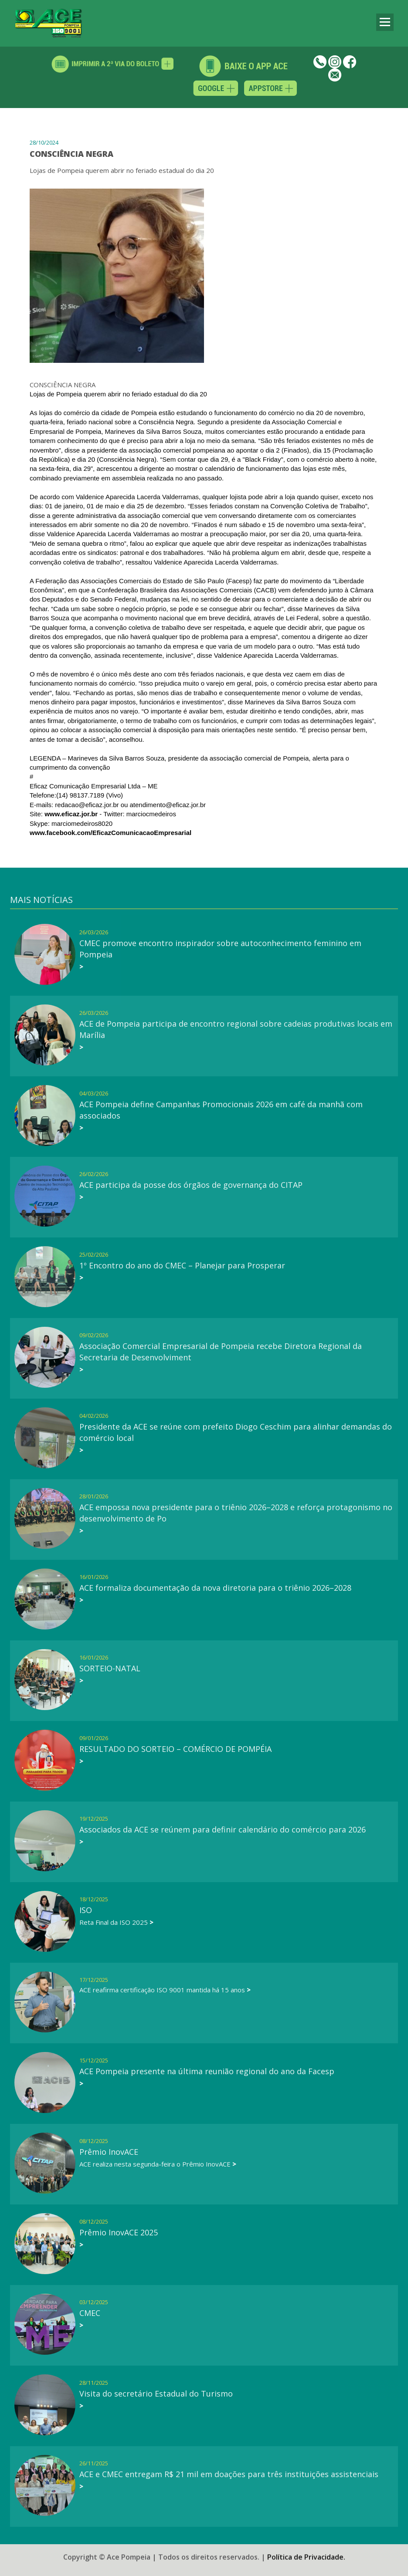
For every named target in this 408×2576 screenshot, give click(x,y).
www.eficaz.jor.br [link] (71, 814)
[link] (110, 832)
